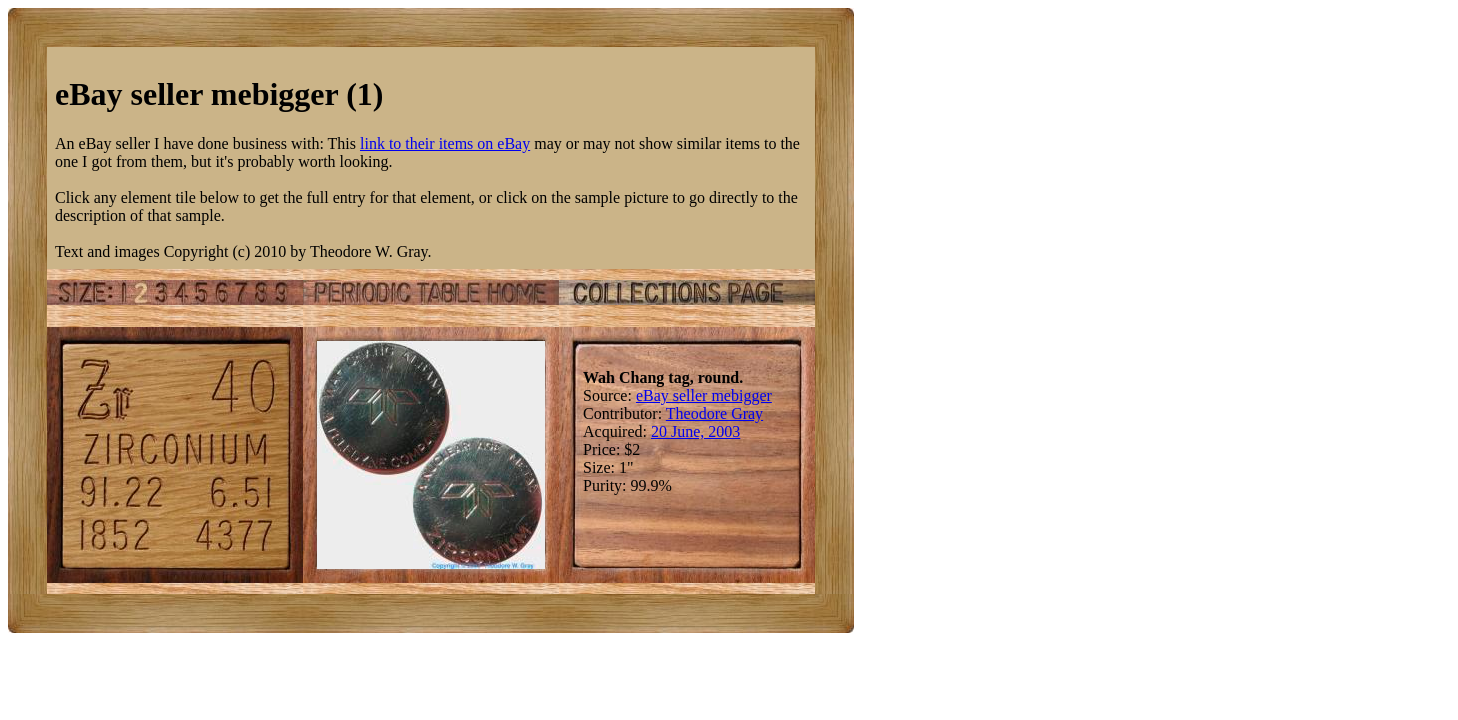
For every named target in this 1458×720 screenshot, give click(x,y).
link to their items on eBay (445, 143)
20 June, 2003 (695, 431)
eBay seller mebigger (704, 395)
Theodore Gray (714, 413)
